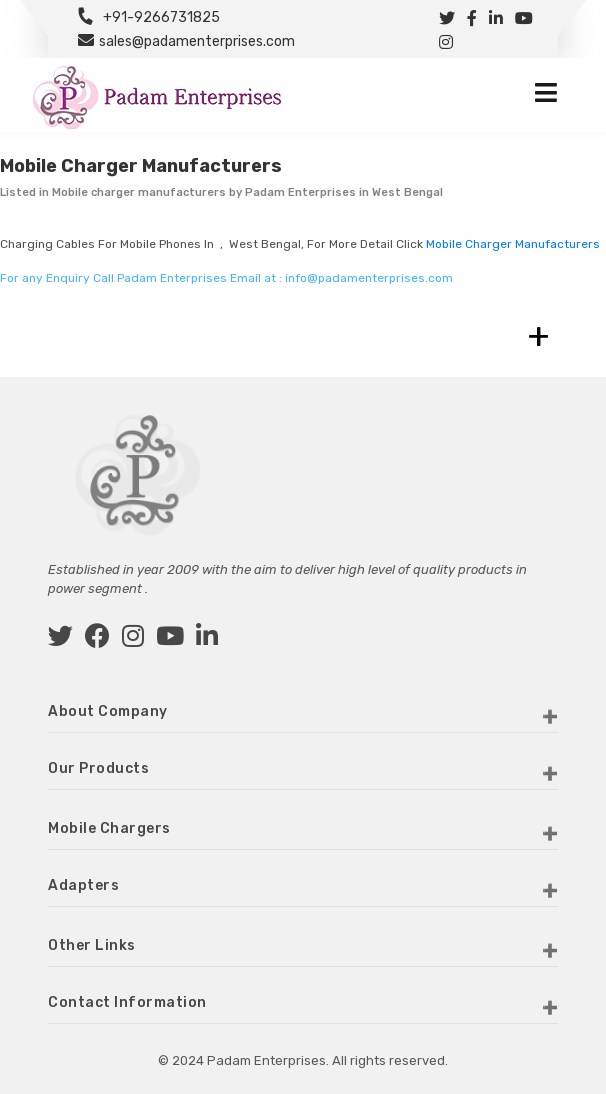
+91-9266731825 (161, 17)
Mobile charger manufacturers (513, 244)
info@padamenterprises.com (369, 278)
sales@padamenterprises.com (197, 41)
